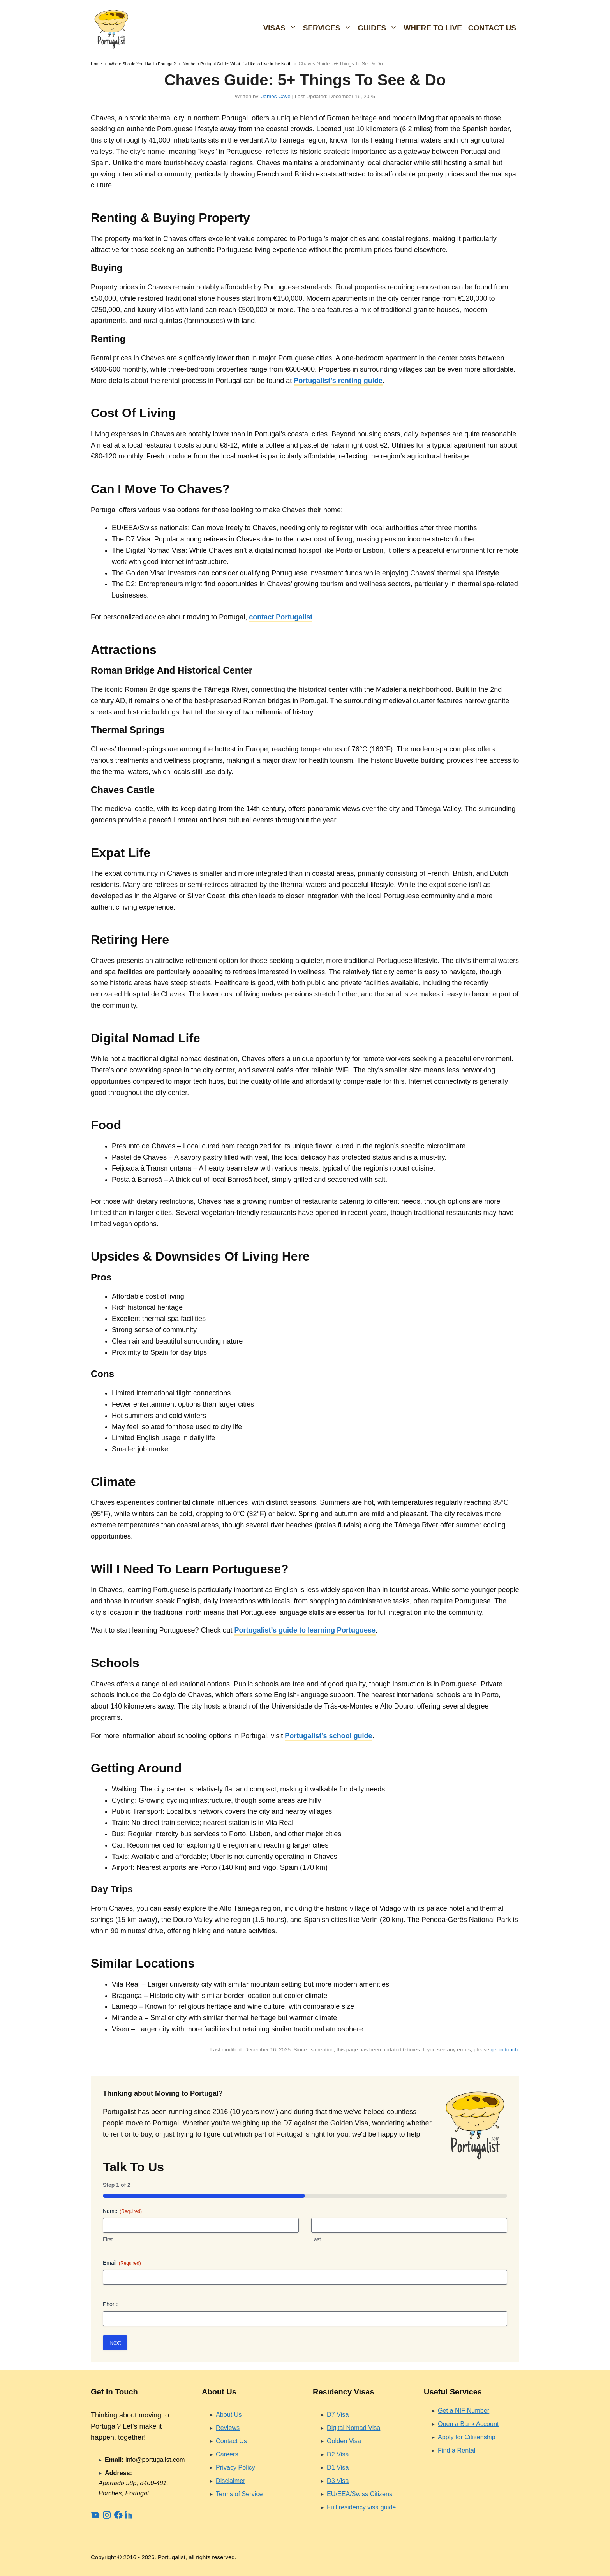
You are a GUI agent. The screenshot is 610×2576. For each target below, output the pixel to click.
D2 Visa (338, 2454)
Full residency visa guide (361, 2507)
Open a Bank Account (468, 2423)
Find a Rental (456, 2450)
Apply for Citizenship (466, 2436)
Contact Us (492, 28)
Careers (227, 2454)
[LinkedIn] (129, 2517)
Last (316, 2239)
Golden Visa (344, 2440)
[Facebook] (119, 2517)
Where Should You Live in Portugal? (142, 64)
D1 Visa (338, 2467)
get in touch (504, 2049)
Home (96, 64)
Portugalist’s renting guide (338, 380)
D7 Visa (338, 2414)
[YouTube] (96, 2517)
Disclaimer (230, 2480)
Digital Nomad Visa (353, 2427)
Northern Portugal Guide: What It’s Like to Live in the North (237, 64)
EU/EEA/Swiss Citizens (359, 2493)
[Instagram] (107, 2517)
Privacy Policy (235, 2467)
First (108, 2239)
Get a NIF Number (463, 2410)
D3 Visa (338, 2480)
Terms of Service (239, 2493)
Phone (110, 2304)
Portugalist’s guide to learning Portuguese (305, 1630)
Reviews (228, 2427)
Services (329, 28)
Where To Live (433, 28)
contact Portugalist (280, 617)
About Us (229, 2414)
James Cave (276, 96)
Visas (281, 28)
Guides (379, 28)
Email (122, 2263)
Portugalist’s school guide (328, 1736)
